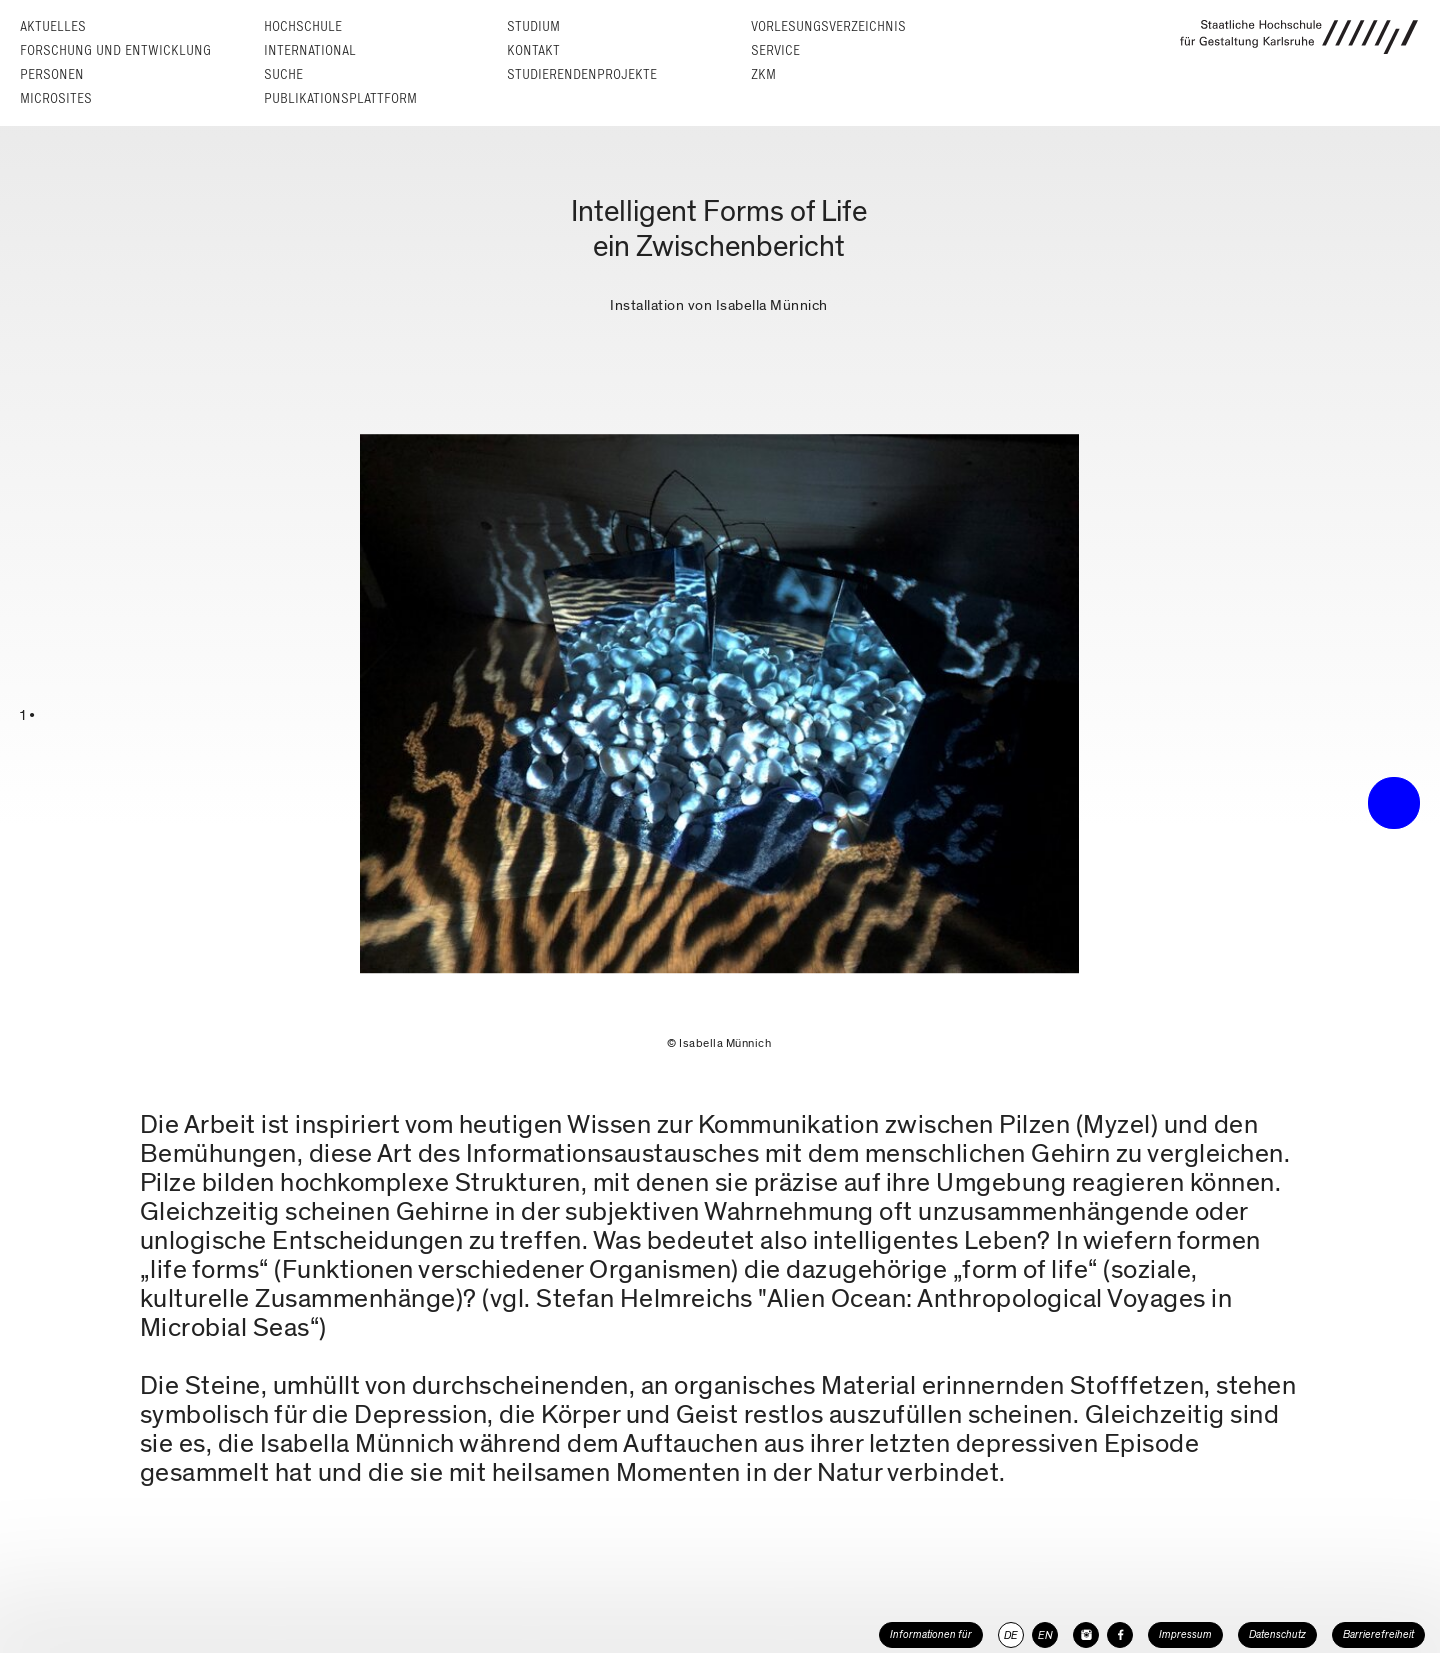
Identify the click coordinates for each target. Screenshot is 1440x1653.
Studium (533, 26)
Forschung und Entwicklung (115, 50)
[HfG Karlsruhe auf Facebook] (1120, 1635)
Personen (52, 74)
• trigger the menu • (1394, 803)
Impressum (1185, 1634)
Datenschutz (1277, 1634)
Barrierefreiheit (1378, 1634)
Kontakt (533, 50)
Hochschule (303, 26)
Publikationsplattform (340, 98)
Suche (283, 74)
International (310, 50)
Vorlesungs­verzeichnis (828, 26)
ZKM (763, 74)
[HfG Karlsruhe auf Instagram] (1086, 1635)
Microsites (56, 98)
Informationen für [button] (931, 1634)
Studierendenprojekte (582, 74)
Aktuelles (53, 26)
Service (775, 50)
